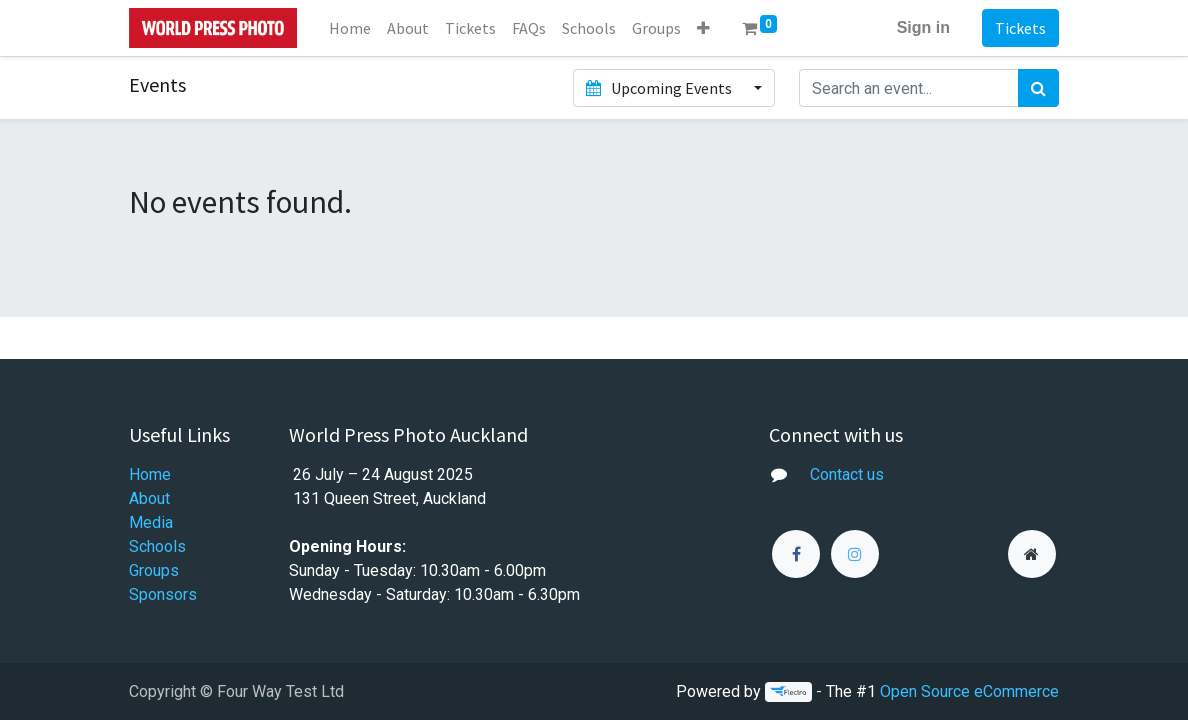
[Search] (1038, 88)
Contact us (847, 474)
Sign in (923, 27)
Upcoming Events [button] (660, 88)
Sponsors (163, 594)
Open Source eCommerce (969, 691)
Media (151, 522)
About (149, 498)
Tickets (1020, 28)
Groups (154, 570)
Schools (157, 546)
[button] (703, 28)
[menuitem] (350, 28)
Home (150, 474)
